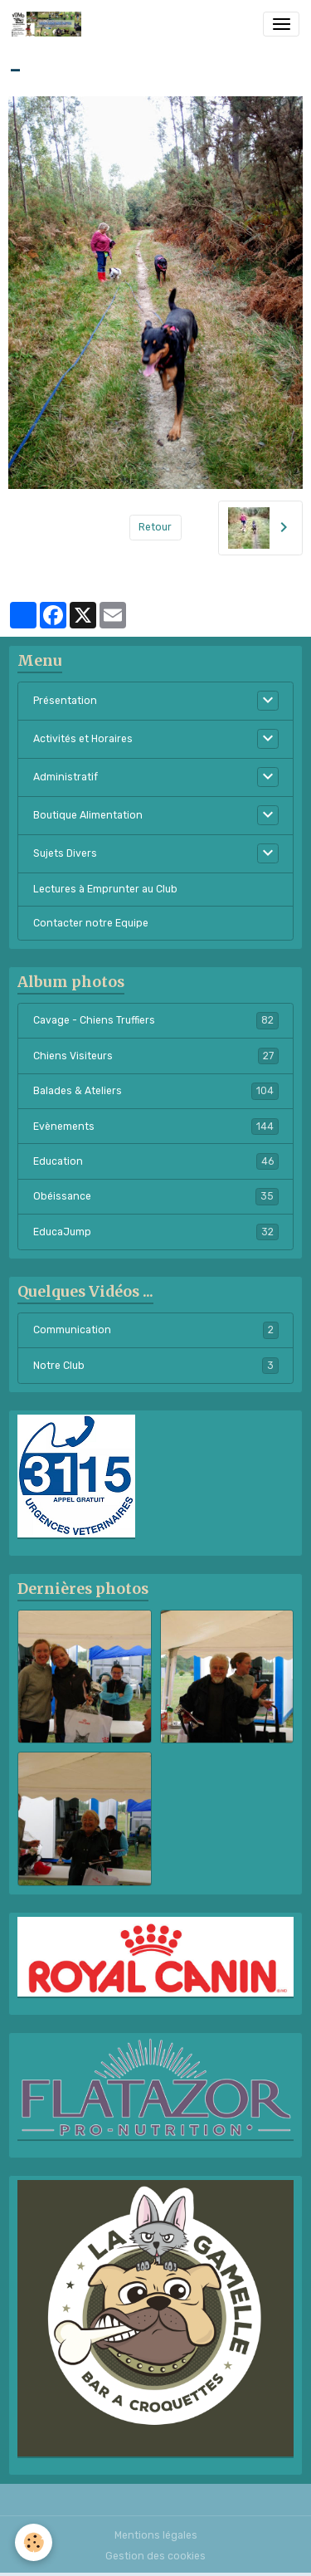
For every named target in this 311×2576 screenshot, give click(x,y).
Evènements (156, 1126)
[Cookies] (33, 2542)
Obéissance (156, 1196)
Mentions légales (155, 2535)
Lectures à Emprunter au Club (105, 889)
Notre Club (156, 1365)
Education (156, 1161)
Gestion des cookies (155, 2556)
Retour (155, 527)
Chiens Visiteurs (156, 1056)
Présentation (65, 700)
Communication (156, 1330)
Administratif (65, 777)
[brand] (49, 24)
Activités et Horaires (83, 739)
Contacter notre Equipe (90, 923)
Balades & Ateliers (156, 1091)
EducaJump (156, 1232)
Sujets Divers (65, 853)
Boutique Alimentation (88, 815)
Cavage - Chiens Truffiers (156, 1020)
